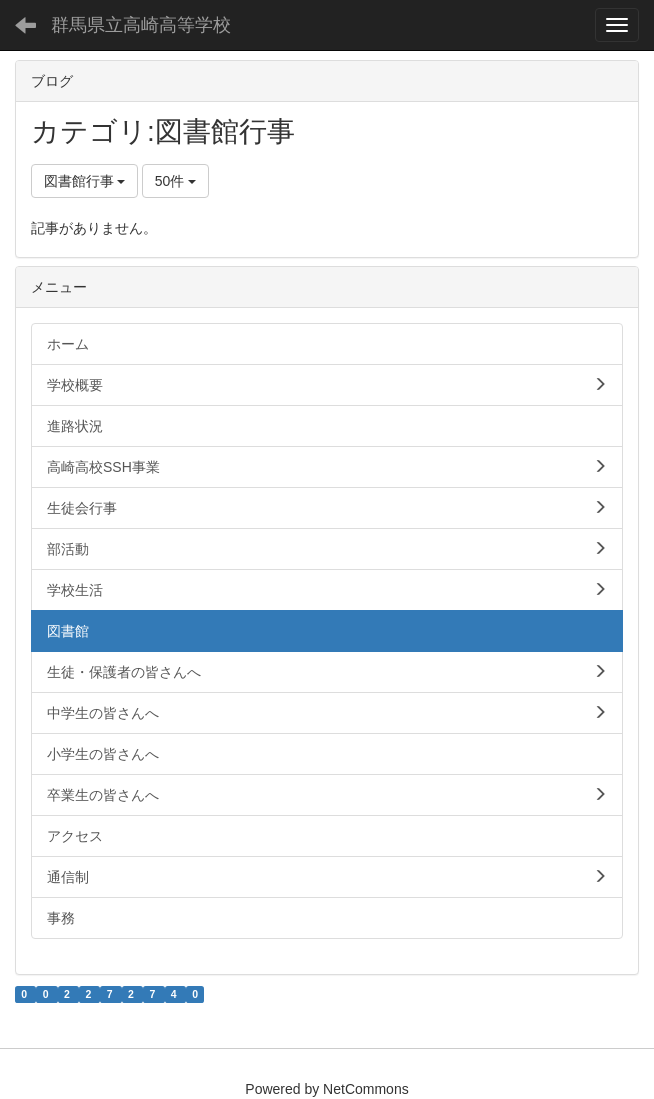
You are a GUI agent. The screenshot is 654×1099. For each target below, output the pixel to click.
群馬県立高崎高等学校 (141, 25)
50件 (175, 181)
